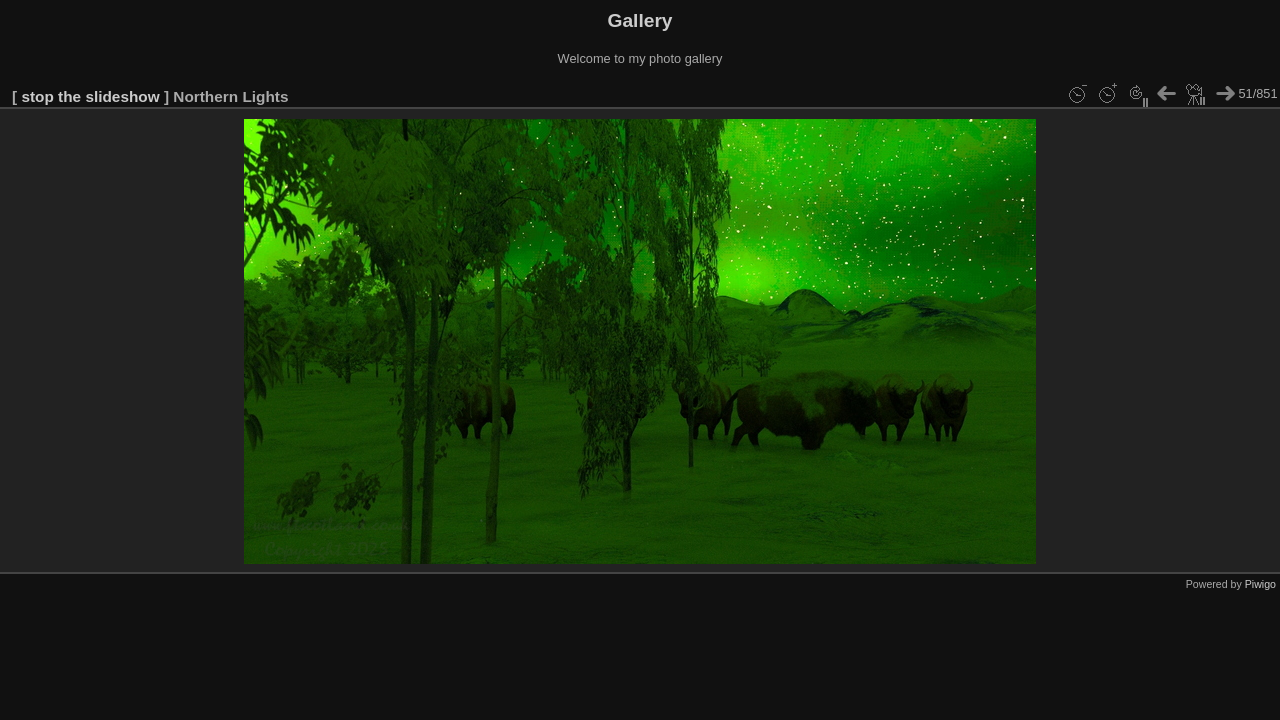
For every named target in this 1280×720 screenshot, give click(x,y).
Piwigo (1260, 584)
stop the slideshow (90, 96)
